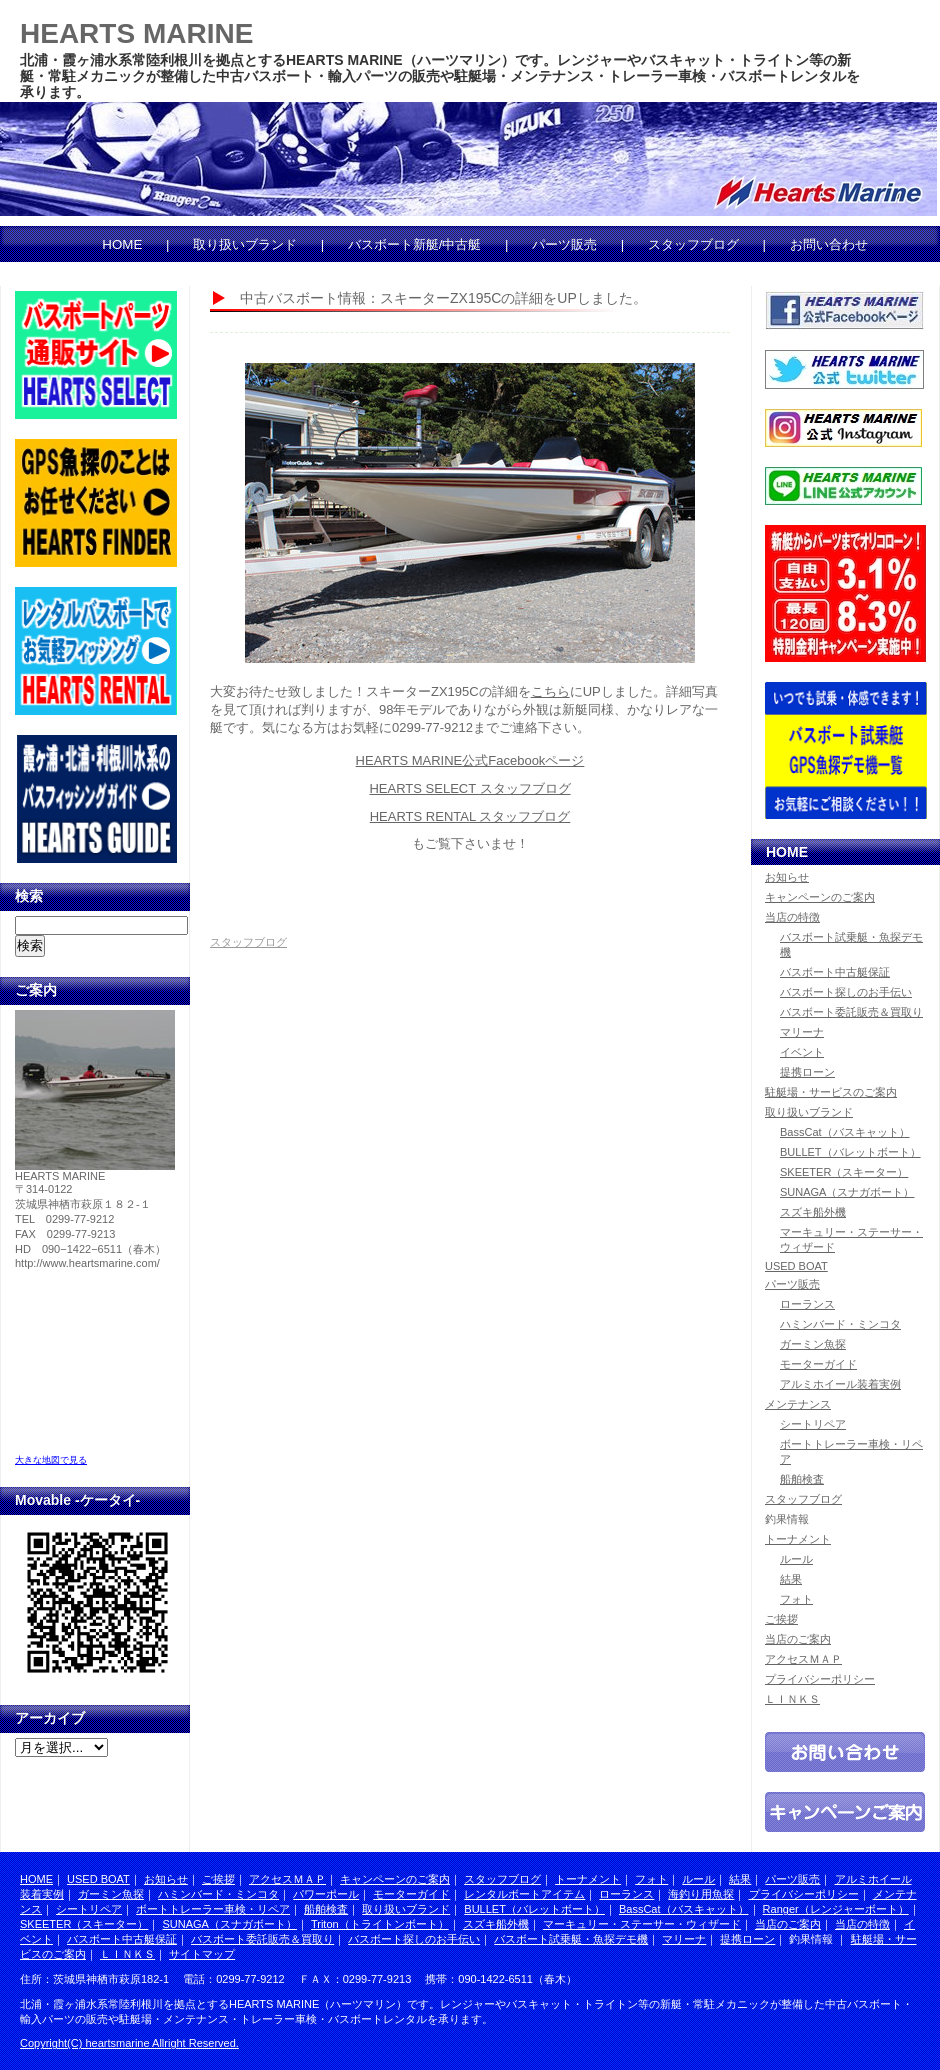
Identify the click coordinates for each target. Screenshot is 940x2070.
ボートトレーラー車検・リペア (213, 1909)
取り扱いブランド (245, 244)
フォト (796, 1599)
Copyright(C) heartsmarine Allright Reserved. (129, 2043)
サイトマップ (202, 1954)
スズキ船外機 (813, 1212)
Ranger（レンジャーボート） (836, 1909)
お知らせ (787, 877)
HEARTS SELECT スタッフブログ (469, 788)
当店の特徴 (792, 917)
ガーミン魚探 (813, 1344)
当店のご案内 (798, 1639)
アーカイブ (50, 1718)
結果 (791, 1579)
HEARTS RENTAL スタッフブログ (470, 816)
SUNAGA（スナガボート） (847, 1192)
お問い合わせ (829, 244)
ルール (796, 1559)
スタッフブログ (693, 244)
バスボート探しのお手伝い (846, 992)
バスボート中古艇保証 (835, 972)
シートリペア (813, 1424)
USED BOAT (796, 1266)
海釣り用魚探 (701, 1894)
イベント (802, 1052)
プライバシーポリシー (820, 1679)
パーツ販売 (564, 244)
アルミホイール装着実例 (840, 1384)
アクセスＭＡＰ (803, 1659)
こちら (550, 691)
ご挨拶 (781, 1619)
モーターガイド (818, 1364)
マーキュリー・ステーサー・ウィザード (642, 1924)
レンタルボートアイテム (524, 1894)
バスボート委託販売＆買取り (851, 1012)
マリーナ (802, 1032)
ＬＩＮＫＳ (792, 1699)
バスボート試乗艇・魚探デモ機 (571, 1939)
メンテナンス (798, 1404)
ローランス (807, 1304)
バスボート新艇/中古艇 (415, 244)
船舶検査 (802, 1479)
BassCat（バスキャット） (845, 1132)
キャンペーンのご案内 (820, 897)
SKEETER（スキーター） (844, 1172)
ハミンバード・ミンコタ (840, 1324)
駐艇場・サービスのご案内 (831, 1092)
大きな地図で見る (51, 1460)
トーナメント (798, 1539)
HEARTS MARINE (136, 33)
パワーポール (326, 1894)
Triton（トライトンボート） (380, 1924)
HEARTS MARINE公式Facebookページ (470, 760)
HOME (122, 244)
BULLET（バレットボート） (850, 1152)
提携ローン (807, 1072)
